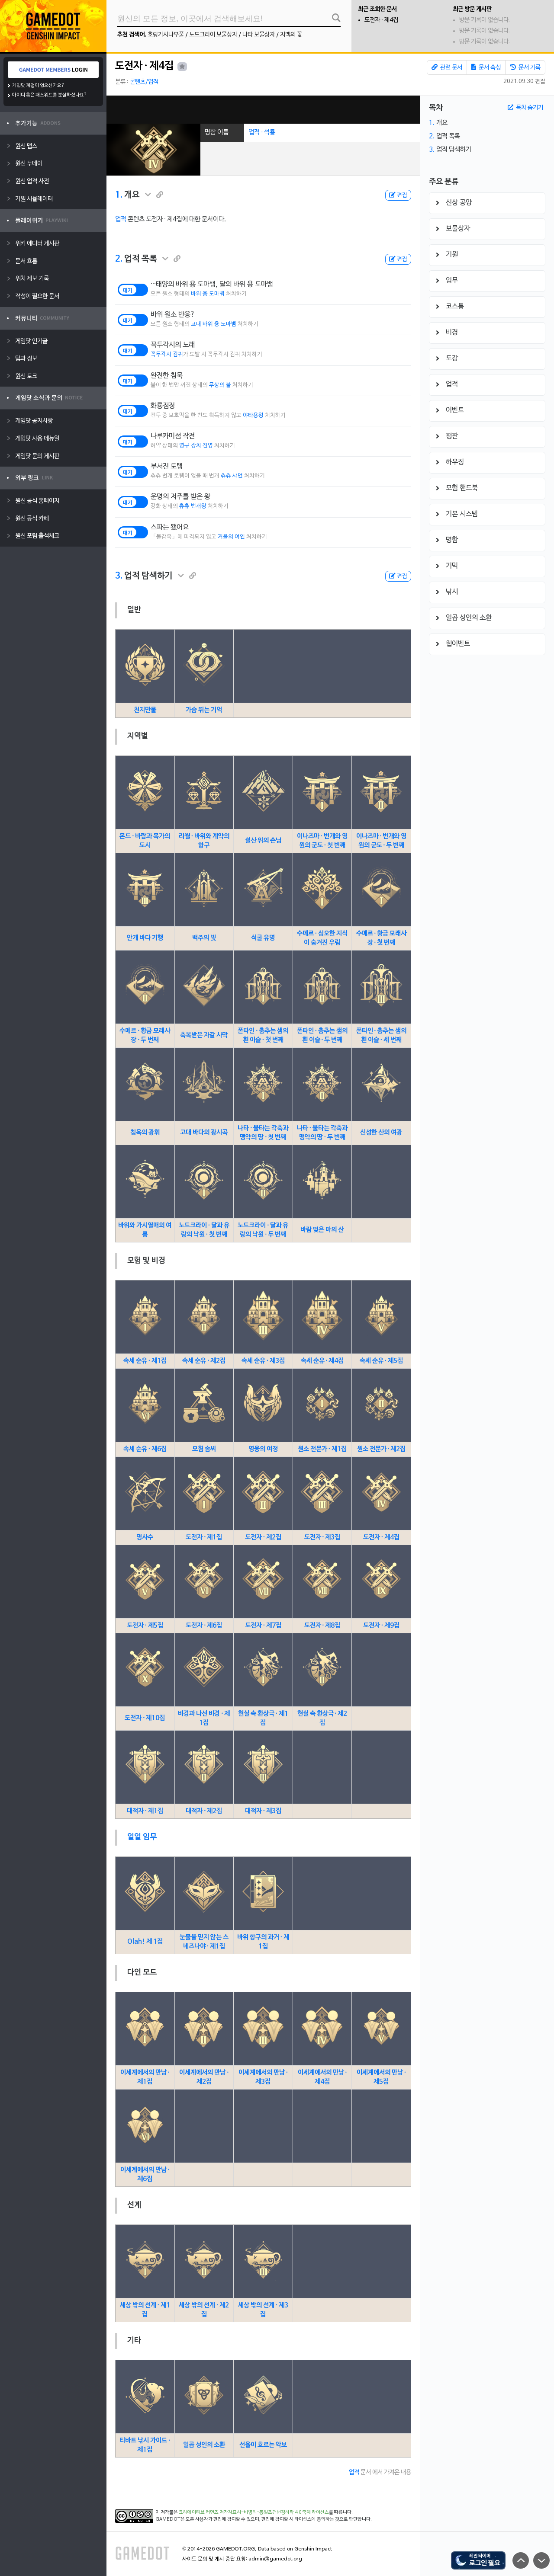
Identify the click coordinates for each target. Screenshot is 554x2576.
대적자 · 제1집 (145, 1811)
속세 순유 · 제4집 (322, 1360)
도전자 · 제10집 (145, 1718)
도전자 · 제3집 (322, 1537)
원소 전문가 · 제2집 (381, 1449)
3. (118, 576)
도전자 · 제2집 (263, 1537)
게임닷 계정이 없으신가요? (38, 85)
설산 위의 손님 (263, 840)
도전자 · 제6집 (204, 1625)
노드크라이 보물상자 (213, 35)
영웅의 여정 (263, 1449)
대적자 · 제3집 (263, 1811)
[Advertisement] (263, 110)
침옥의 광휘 (145, 1132)
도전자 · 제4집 (381, 20)
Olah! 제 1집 (145, 1941)
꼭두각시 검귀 (167, 355)
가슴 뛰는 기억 (204, 710)
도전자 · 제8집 (322, 1625)
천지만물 (145, 710)
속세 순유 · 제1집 (145, 1360)
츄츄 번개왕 (192, 506)
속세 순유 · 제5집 (381, 1360)
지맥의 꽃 (291, 35)
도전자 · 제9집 (381, 1625)
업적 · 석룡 (261, 132)
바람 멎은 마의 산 (322, 1229)
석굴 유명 (263, 937)
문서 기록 (525, 67)
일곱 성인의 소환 (204, 2445)
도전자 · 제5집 (145, 1625)
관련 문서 (447, 67)
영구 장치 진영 (196, 446)
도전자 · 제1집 (204, 1537)
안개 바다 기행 (145, 937)
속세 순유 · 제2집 (203, 1360)
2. (118, 259)
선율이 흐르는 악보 (263, 2445)
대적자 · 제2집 (204, 1811)
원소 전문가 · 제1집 (322, 1449)
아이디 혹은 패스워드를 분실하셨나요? (49, 95)
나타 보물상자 (258, 35)
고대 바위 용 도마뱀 (213, 324)
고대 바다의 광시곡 (204, 1132)
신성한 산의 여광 (381, 1132)
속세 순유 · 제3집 (263, 1360)
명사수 (144, 1537)
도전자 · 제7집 (263, 1625)
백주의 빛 (204, 937)
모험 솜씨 (204, 1449)
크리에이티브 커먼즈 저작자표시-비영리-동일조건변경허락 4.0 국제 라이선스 (254, 2512)
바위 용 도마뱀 (208, 294)
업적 (120, 219)
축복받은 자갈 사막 (204, 1035)
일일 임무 (142, 1837)
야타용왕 (253, 416)
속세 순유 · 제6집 (145, 1449)
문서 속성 (486, 67)
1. (118, 195)
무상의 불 (220, 385)
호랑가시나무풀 (166, 35)
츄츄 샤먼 (232, 476)
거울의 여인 (231, 537)
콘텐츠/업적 (144, 82)
